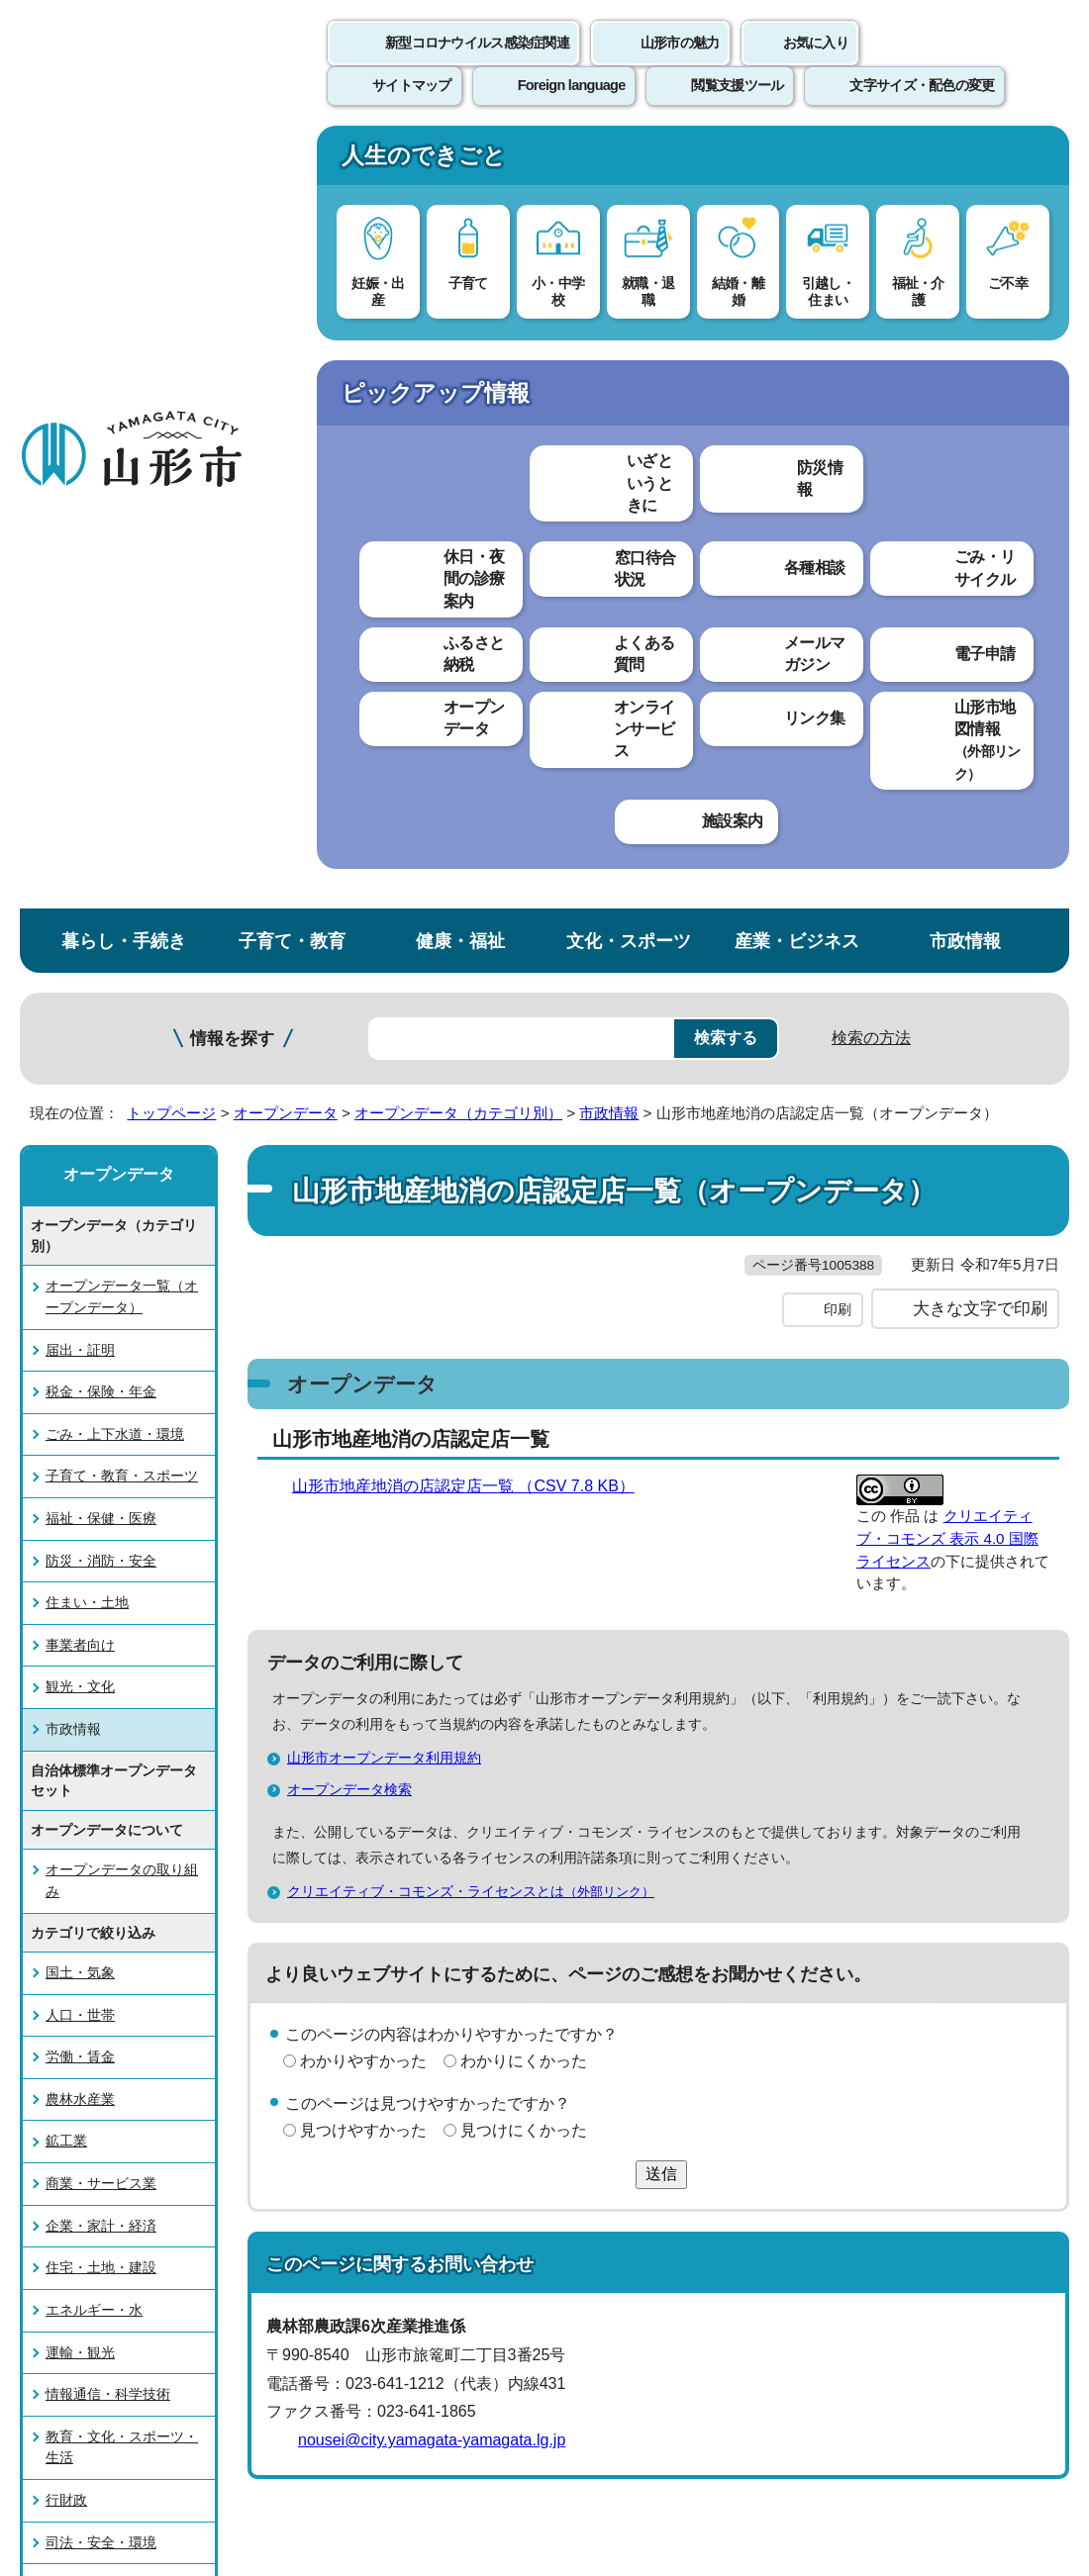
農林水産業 (80, 1320)
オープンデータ (286, 334)
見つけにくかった (523, 1391)
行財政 (66, 1721)
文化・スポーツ (628, 161)
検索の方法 (871, 258)
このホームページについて (110, 2067)
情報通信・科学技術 (108, 1615)
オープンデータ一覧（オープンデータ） (122, 518)
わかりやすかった (363, 1322)
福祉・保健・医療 (101, 739)
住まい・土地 (87, 824)
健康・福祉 (460, 161)
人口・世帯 (80, 1236)
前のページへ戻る (857, 2006)
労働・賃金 (80, 1279)
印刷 (837, 572)
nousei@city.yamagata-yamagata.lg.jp (431, 1702)
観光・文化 (80, 908)
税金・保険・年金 (101, 612)
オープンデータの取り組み (122, 1102)
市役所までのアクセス (237, 2387)
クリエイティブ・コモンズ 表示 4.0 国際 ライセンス (947, 800)
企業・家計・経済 (101, 1447)
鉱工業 (66, 1363)
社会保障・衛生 (94, 1805)
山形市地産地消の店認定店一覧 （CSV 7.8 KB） (471, 747)
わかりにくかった (523, 1322)
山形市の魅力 (680, 64)
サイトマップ (808, 2067)
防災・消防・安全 (101, 782)
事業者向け (80, 866)
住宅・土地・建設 (101, 1489)
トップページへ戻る (1022, 2006)
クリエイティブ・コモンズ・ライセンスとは (479, 1153)
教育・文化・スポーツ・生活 (122, 1668)
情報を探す (232, 259)
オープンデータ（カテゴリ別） (458, 334)
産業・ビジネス (797, 161)
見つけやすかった (363, 1391)
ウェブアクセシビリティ (616, 2067)
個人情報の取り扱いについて (366, 2067)
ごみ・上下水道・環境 (115, 655)
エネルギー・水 (94, 1531)
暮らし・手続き (123, 161)
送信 (661, 1436)
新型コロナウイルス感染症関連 (477, 64)
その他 (66, 1890)
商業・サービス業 (101, 1404)
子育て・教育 (292, 161)
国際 (59, 1848)
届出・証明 (80, 571)
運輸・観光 (80, 1573)
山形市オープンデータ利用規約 (392, 1019)
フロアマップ (70, 2387)
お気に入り (815, 64)
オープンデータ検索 (349, 1051)
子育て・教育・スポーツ (122, 698)
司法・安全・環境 (101, 1763)
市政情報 (965, 161)
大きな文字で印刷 (980, 571)
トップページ (171, 334)
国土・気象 (80, 1193)
